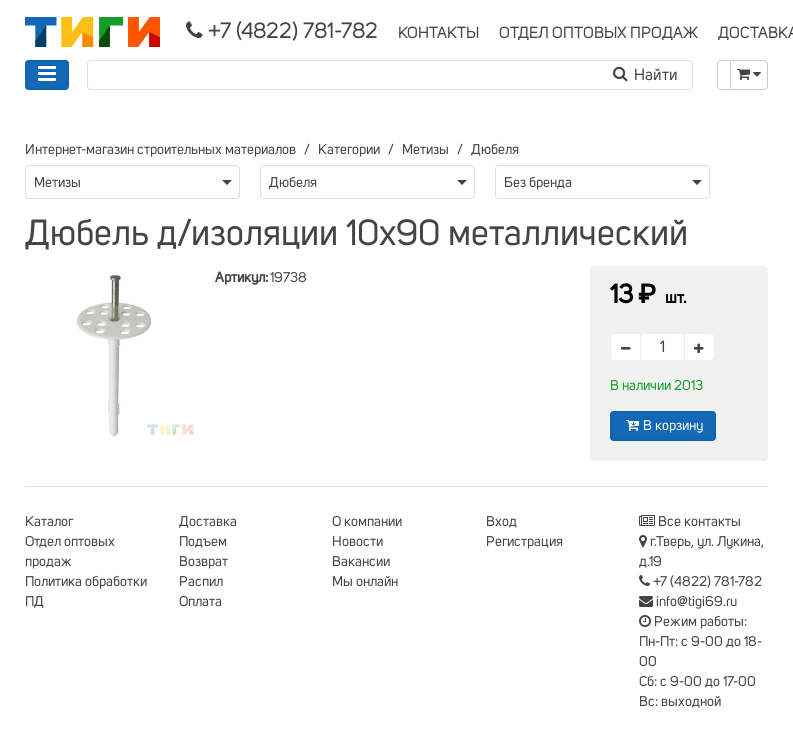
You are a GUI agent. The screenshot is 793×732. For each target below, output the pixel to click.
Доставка (208, 522)
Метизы (425, 150)
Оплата (200, 602)
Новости (357, 542)
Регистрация (524, 542)
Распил (201, 582)
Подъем (203, 542)
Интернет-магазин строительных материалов (160, 150)
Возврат (203, 562)
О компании (367, 522)
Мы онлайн (365, 582)
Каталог (49, 522)
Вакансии (361, 562)
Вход (501, 522)
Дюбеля (495, 150)
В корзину (663, 425)
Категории (349, 150)
